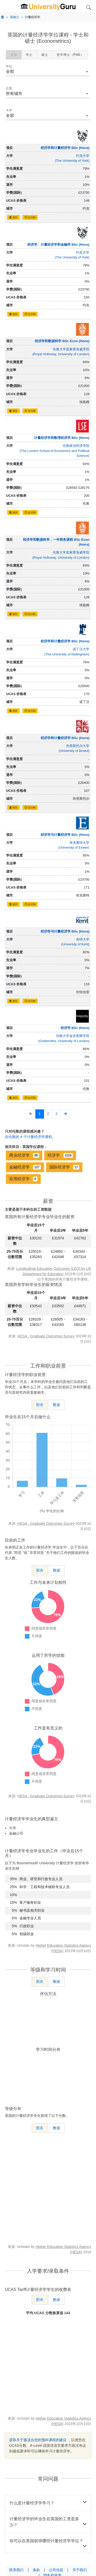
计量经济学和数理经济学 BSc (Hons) (62, 438)
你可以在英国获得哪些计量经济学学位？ (48, 2543)
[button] (48, 72)
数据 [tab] (56, 1405)
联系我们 (16, 2570)
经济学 (60, 1155)
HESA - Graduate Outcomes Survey (45, 1336)
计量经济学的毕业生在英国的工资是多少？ (48, 2522)
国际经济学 (64, 1167)
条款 (36, 2570)
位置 (9, 88)
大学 (9, 110)
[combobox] (48, 116)
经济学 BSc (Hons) (75, 1028)
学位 (9, 66)
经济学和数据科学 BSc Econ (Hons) (62, 341)
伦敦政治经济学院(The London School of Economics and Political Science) (54, 451)
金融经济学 (25, 1167)
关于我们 (79, 2570)
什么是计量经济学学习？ (48, 2502)
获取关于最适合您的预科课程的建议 (38, 2440)
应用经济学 (23, 1179)
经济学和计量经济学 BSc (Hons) (65, 148)
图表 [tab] (39, 1405)
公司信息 (56, 2570)
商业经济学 (24, 1155)
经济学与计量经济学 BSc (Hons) (65, 835)
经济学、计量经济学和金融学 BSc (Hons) (58, 244)
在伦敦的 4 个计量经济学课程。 (30, 1137)
